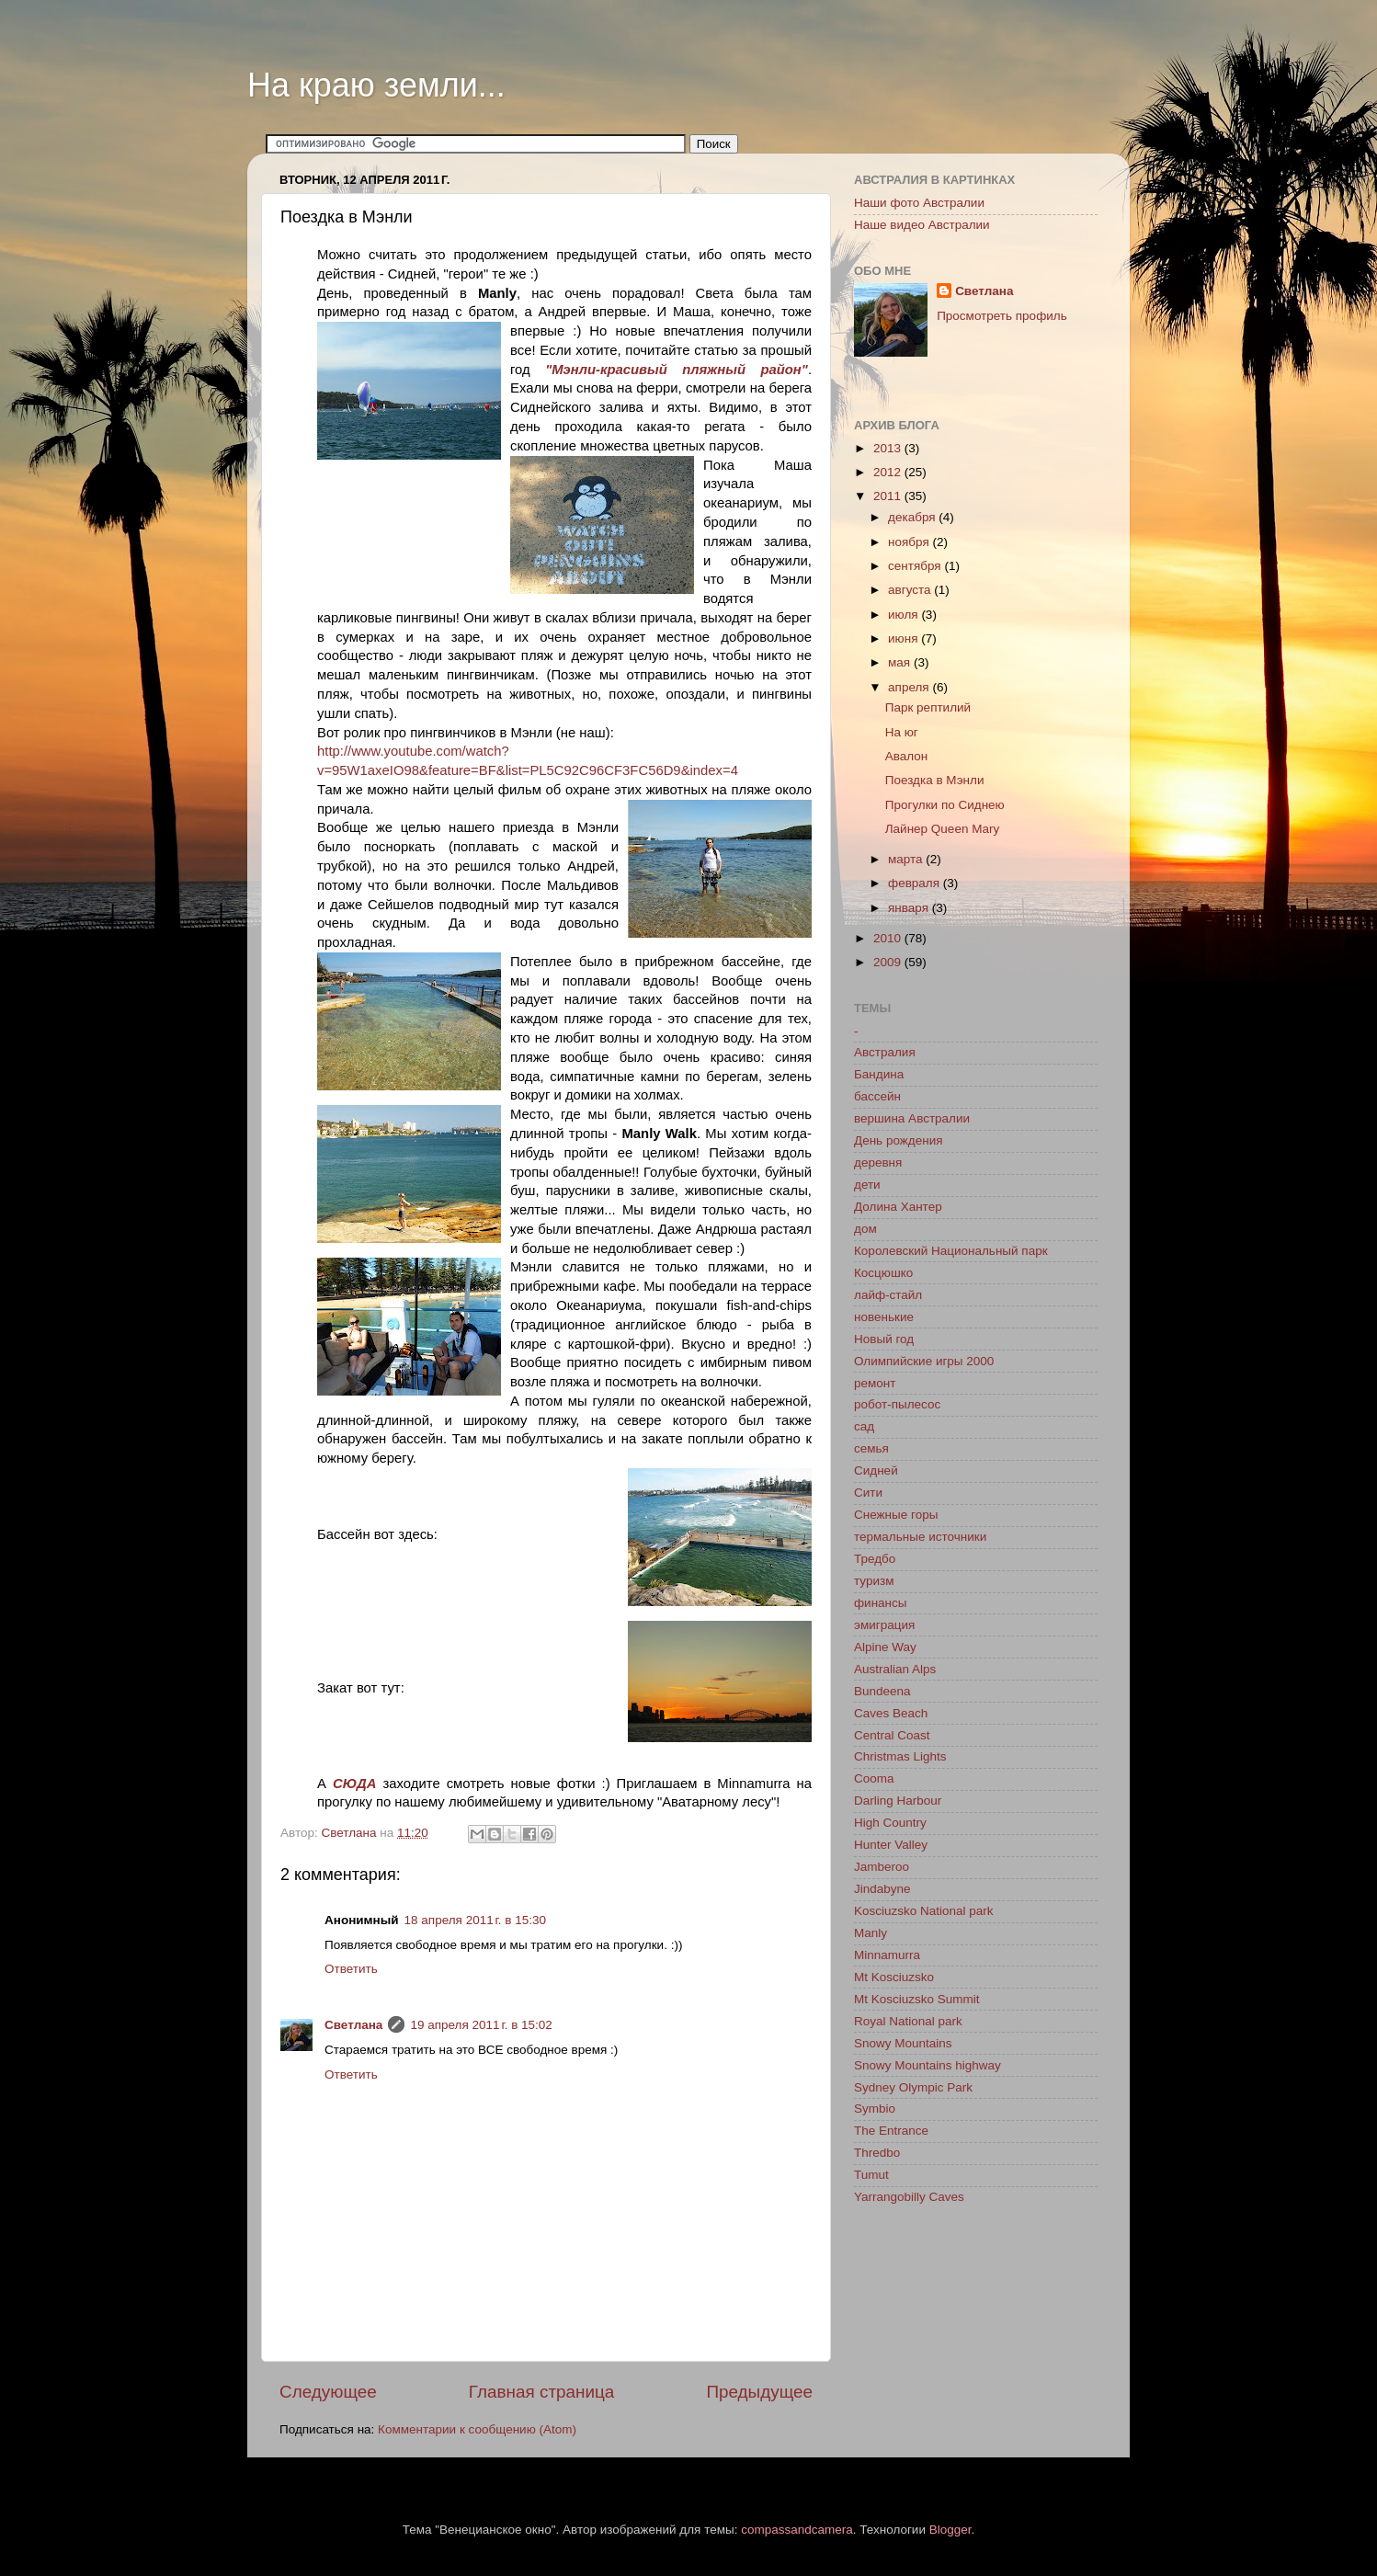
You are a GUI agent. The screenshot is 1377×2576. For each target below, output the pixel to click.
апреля (910, 687)
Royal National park (908, 2021)
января (910, 908)
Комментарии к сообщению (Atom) (477, 2429)
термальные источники (920, 1537)
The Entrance (891, 2130)
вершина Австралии (912, 1118)
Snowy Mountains (903, 2043)
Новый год (884, 1339)
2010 (889, 938)
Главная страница (542, 2391)
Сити (868, 1492)
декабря (913, 517)
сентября (916, 566)
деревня (878, 1162)
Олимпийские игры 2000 (924, 1361)
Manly (870, 1933)
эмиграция (884, 1625)
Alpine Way (885, 1647)
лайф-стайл (888, 1295)
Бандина (879, 1074)
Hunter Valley (890, 1845)
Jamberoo (881, 1867)
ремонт (874, 1383)
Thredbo (877, 2153)
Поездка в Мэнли (934, 780)
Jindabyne (882, 1889)
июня (904, 638)
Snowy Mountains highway (927, 2065)
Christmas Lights (900, 1756)
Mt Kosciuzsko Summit (917, 1999)
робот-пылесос (897, 1404)
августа (911, 590)
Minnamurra (887, 1955)
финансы (880, 1603)
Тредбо (874, 1559)
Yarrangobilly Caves (909, 2197)
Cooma (874, 1778)
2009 (889, 962)
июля (904, 614)
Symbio (874, 2108)
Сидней (876, 1470)
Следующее (328, 2391)
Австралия (885, 1052)
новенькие (884, 1317)
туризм (873, 1581)
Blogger (950, 2529)
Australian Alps (895, 1669)
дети (867, 1184)
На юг (901, 732)
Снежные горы (896, 1515)
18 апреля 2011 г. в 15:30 (475, 1920)
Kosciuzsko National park (924, 1911)
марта (907, 859)
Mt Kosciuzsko (894, 1977)
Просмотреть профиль (1002, 316)
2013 (889, 448)
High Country (890, 1822)
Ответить (351, 1969)
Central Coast (892, 1735)
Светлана (353, 2025)
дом (865, 1229)
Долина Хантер (898, 1207)
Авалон (906, 756)
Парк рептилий (928, 707)
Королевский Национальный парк (951, 1251)
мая (901, 662)
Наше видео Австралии (922, 225)
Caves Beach (890, 1713)
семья (871, 1448)
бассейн (877, 1096)
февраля (915, 883)
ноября (910, 542)
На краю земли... (376, 85)
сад (864, 1426)
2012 (889, 472)
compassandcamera (797, 2529)
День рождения (898, 1140)
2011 (889, 496)
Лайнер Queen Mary (942, 829)
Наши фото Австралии (919, 203)
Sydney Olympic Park (913, 2087)
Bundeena (882, 1691)
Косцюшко (883, 1273)
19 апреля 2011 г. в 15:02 (481, 2025)
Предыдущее (759, 2391)
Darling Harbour (897, 1800)
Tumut (871, 2175)
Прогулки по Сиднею (945, 805)
